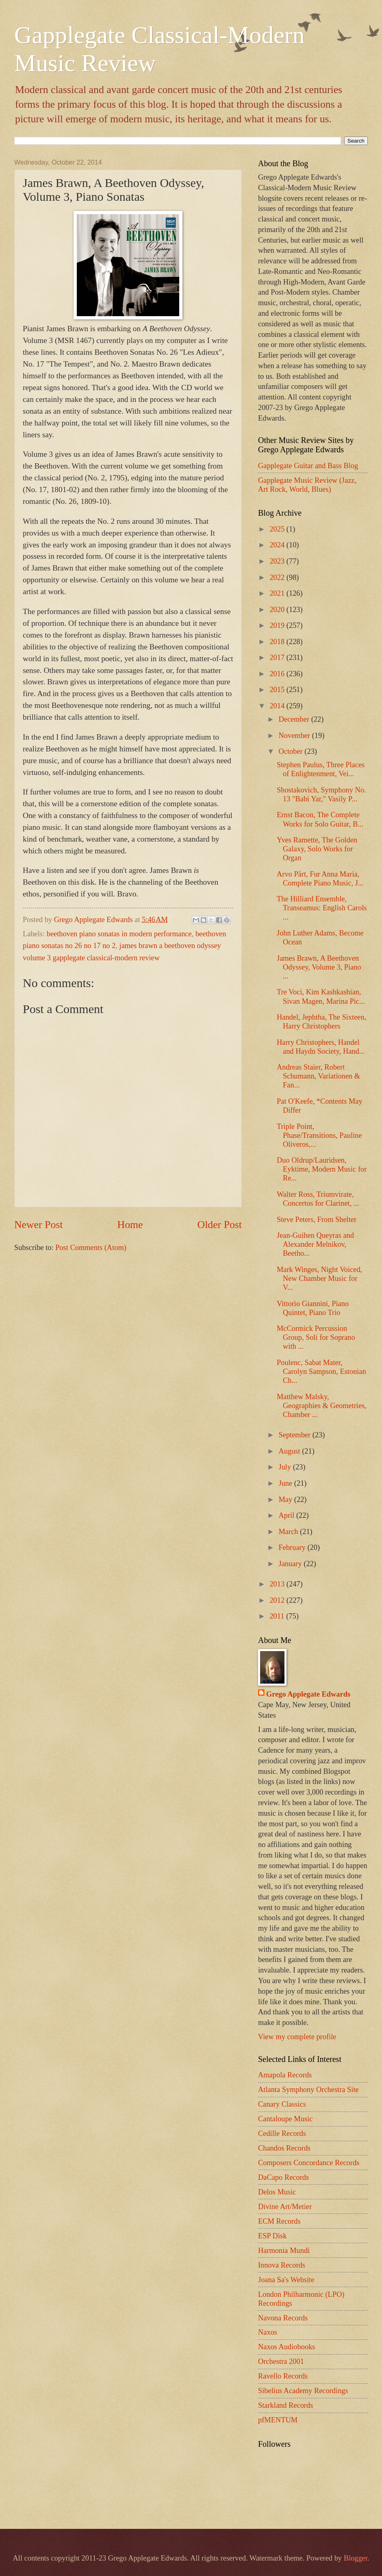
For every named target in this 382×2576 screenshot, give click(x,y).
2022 (277, 577)
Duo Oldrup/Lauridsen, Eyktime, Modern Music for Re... (322, 1169)
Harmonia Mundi (284, 2250)
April (287, 1515)
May (286, 1499)
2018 (277, 642)
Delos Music (277, 2192)
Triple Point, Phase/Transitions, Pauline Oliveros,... (319, 1135)
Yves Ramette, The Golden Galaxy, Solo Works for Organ (317, 849)
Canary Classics (282, 2104)
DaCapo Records (283, 2177)
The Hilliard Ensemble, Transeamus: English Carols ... (322, 908)
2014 (277, 706)
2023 (277, 561)
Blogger (355, 2558)
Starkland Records (285, 2405)
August (290, 1451)
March (289, 1532)
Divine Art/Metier (285, 2207)
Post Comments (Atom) (90, 1248)
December (295, 719)
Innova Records (281, 2265)
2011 (277, 1616)
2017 (277, 657)
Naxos (267, 2332)
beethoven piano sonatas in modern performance (119, 934)
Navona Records (283, 2318)
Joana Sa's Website (286, 2280)
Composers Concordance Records (308, 2163)
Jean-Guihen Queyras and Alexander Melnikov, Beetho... (315, 1244)
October (292, 751)
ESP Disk (272, 2236)
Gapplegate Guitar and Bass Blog (308, 466)
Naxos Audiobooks (286, 2347)
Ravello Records (283, 2376)
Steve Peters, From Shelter (316, 1219)
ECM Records (279, 2221)
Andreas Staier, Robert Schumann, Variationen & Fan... (318, 1076)
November (295, 735)
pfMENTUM (277, 2420)
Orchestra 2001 (281, 2361)
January (291, 1564)
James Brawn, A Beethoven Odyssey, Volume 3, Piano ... (319, 967)
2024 (277, 545)
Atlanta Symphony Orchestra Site (308, 2090)
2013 (277, 1584)
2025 (277, 529)
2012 (277, 1600)
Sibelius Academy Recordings (303, 2391)
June (286, 1483)
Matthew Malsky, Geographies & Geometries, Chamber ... (322, 1406)
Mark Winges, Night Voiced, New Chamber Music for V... (319, 1278)
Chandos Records (284, 2148)
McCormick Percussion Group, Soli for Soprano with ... (316, 1337)
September (296, 1435)
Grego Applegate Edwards (308, 1694)
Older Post (220, 1224)
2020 (277, 609)
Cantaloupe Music (285, 2119)
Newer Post (38, 1224)
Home (130, 1224)
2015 (277, 690)
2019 (277, 625)
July (286, 1467)
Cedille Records (282, 2133)
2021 (277, 593)
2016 (277, 674)
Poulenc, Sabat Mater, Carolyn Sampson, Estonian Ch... (321, 1372)
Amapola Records (285, 2075)
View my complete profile (297, 2037)
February (293, 1547)
